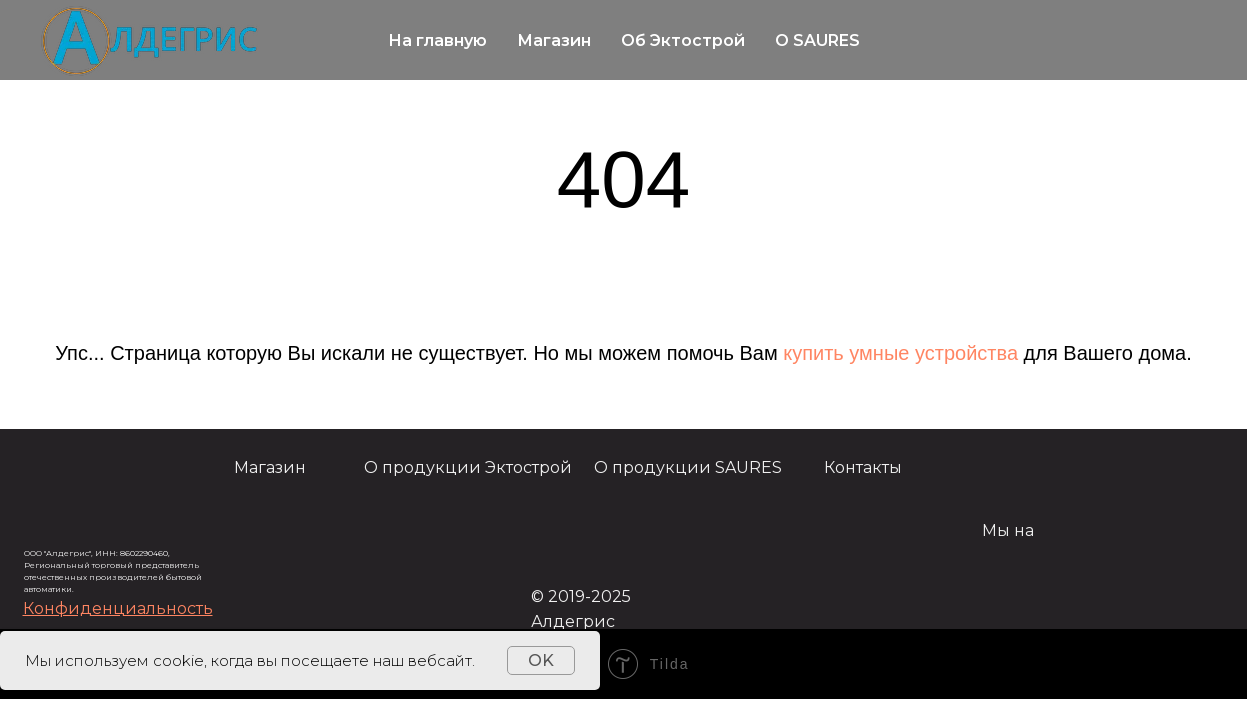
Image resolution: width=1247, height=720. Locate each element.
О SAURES (817, 40)
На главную (437, 40)
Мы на (1008, 530)
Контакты (863, 467)
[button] (118, 608)
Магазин (554, 40)
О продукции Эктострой (468, 467)
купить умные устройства (900, 353)
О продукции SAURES (688, 467)
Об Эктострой (683, 40)
